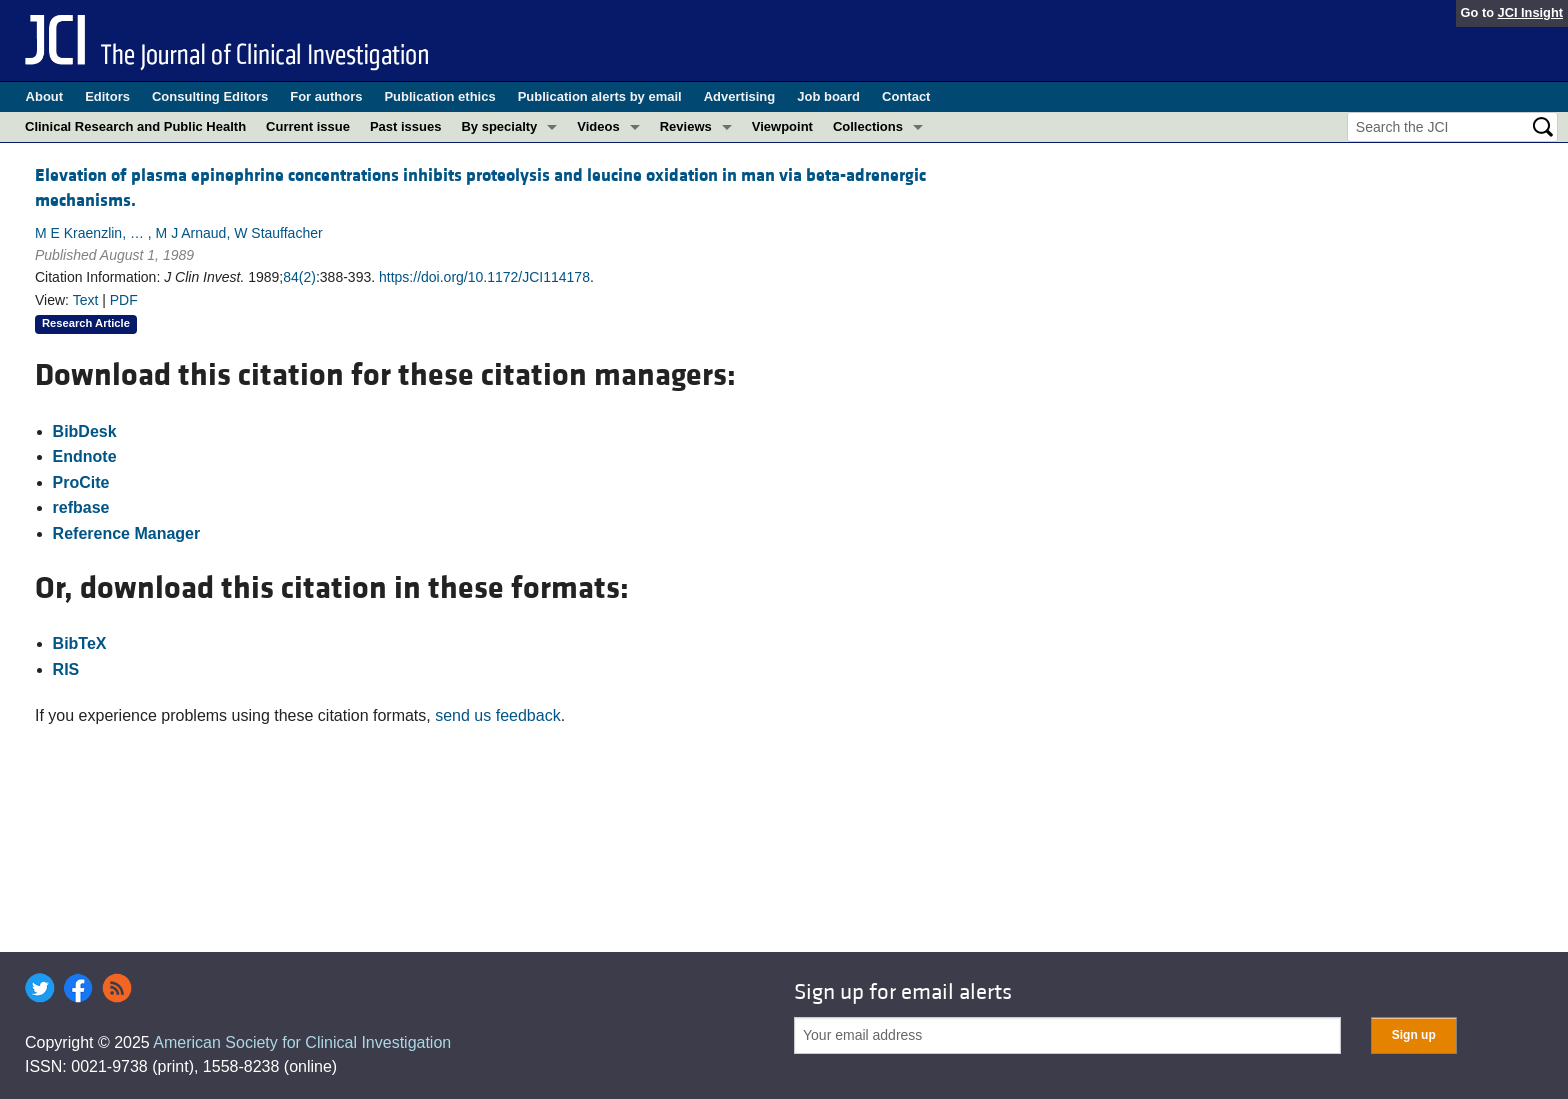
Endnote (85, 456)
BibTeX (80, 643)
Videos (598, 126)
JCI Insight (1530, 12)
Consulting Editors (210, 96)
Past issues (406, 126)
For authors (326, 96)
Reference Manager (127, 533)
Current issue (308, 126)
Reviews (686, 126)
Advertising (740, 96)
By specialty (499, 126)
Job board (828, 96)
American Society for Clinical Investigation (302, 1042)
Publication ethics (439, 96)
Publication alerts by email (600, 96)
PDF (124, 300)
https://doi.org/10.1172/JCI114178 (484, 277)
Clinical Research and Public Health (135, 126)
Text (86, 300)
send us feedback (497, 715)
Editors (107, 96)
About (45, 96)
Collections (868, 126)
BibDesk (85, 431)
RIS (66, 669)
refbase (81, 507)
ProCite (81, 482)
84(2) (299, 277)
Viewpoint (782, 126)
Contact (906, 96)
